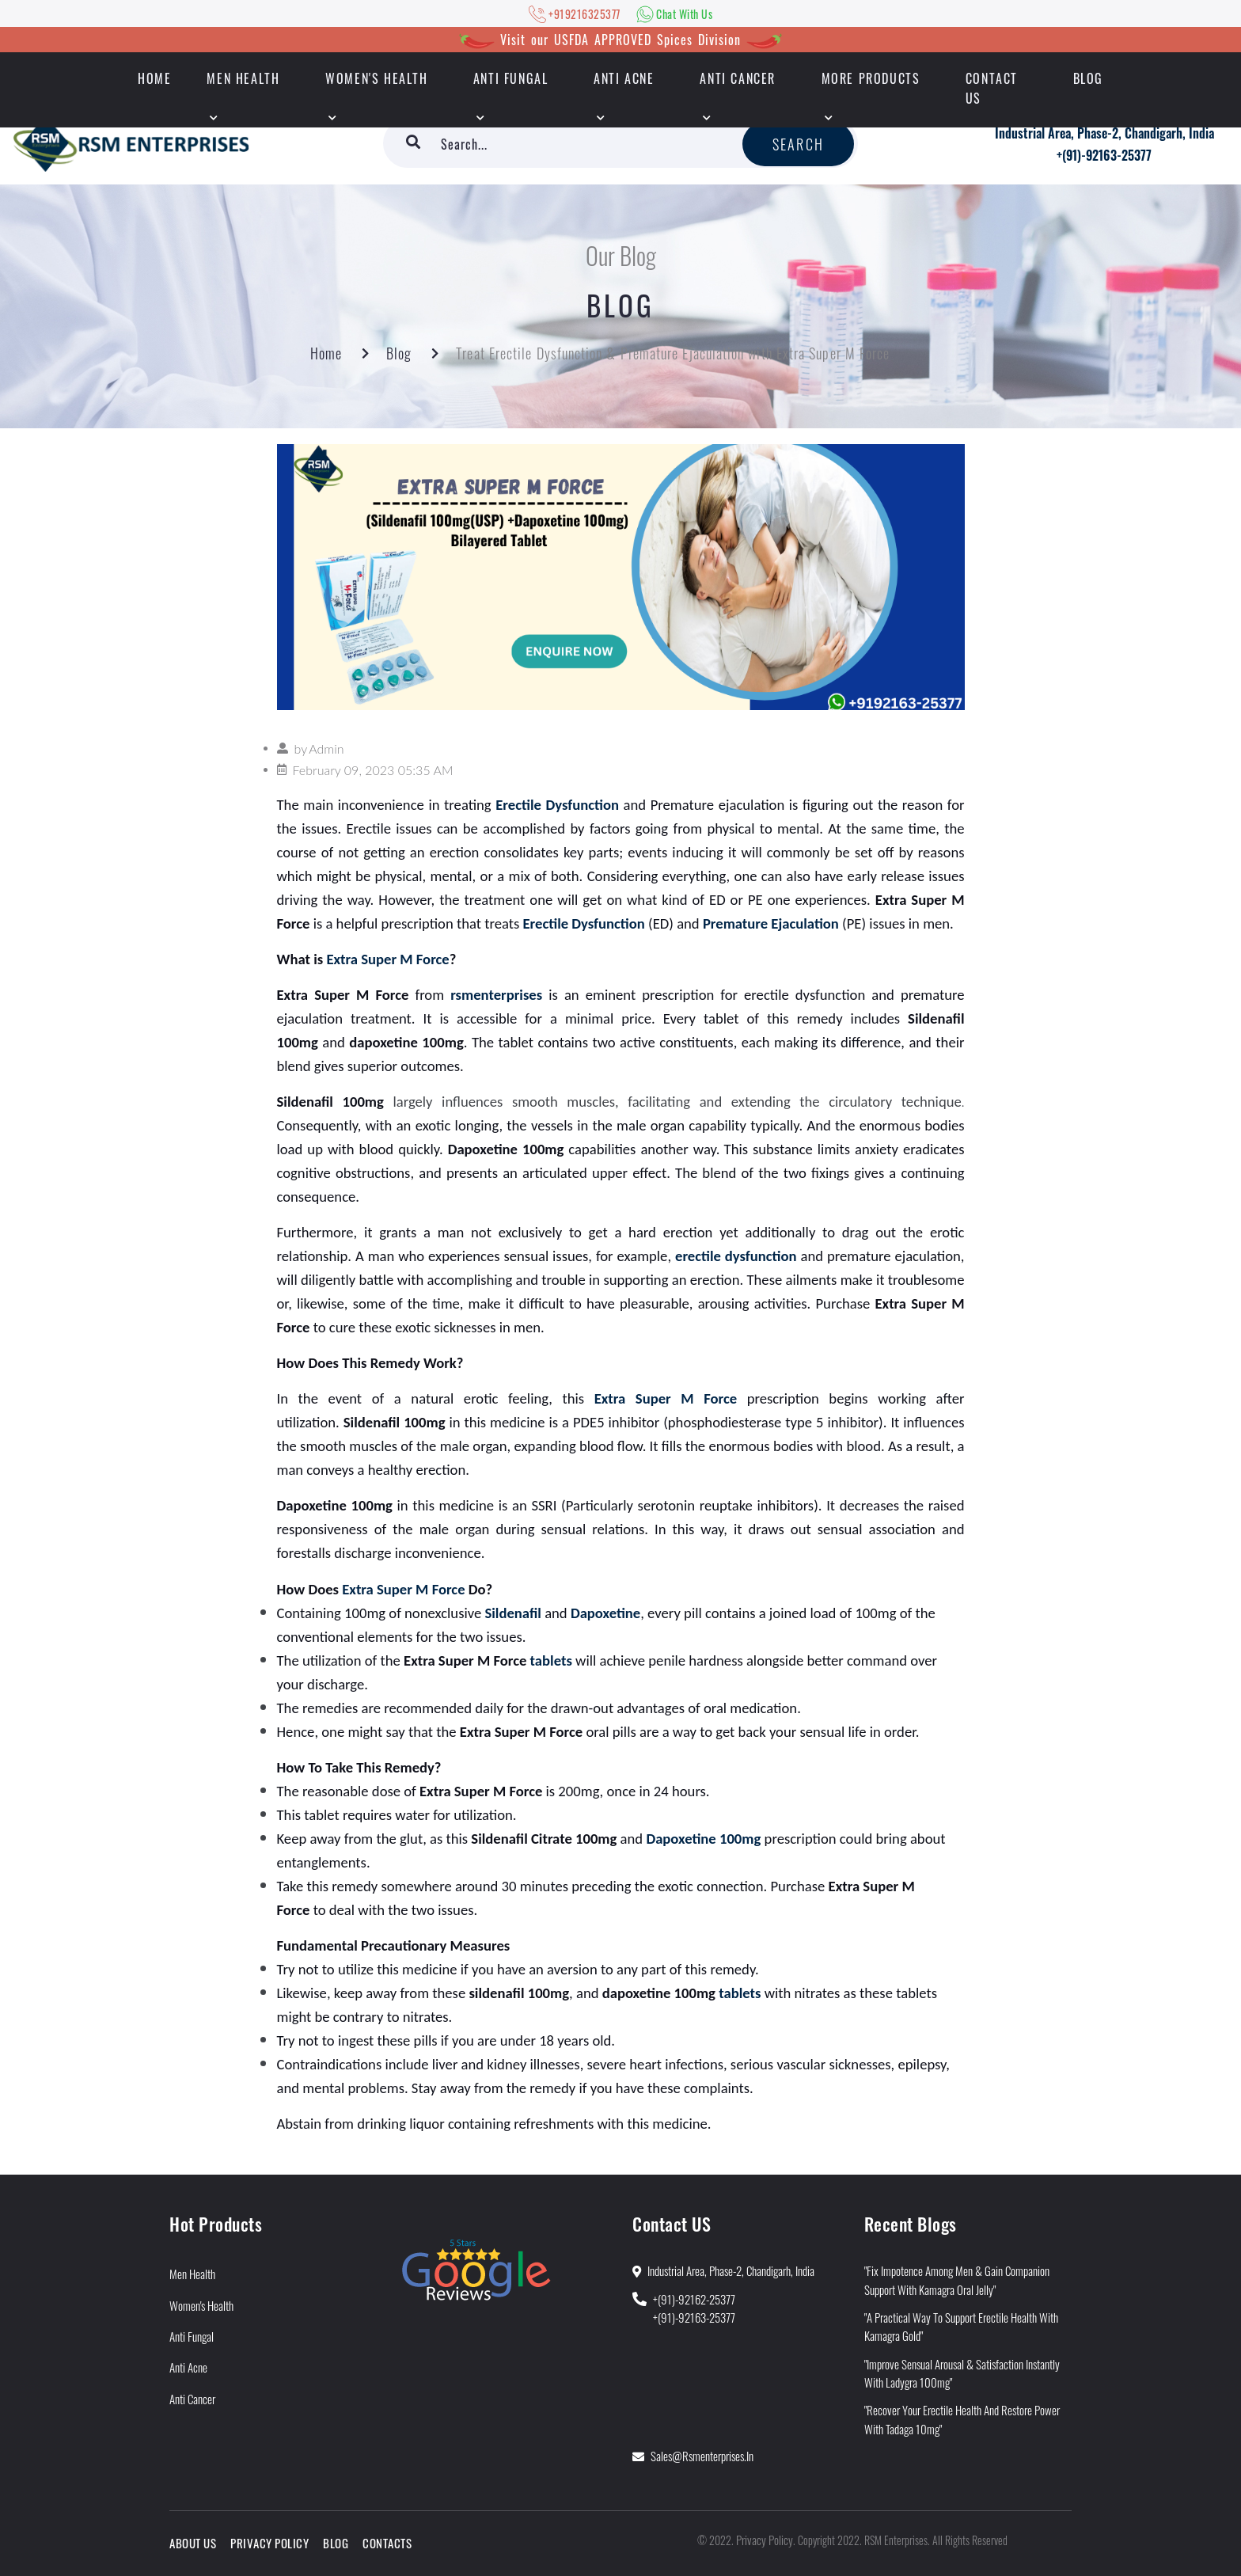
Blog (1088, 78)
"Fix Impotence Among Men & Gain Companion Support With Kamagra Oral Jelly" (956, 2279)
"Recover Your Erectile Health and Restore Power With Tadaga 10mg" (962, 2419)
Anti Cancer (738, 78)
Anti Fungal (510, 78)
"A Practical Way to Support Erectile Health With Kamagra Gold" (961, 2326)
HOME (154, 78)
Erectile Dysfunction (557, 805)
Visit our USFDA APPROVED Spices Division (620, 39)
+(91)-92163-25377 (1104, 155)
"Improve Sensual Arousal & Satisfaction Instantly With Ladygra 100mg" (962, 2373)
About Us (192, 2542)
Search (798, 144)
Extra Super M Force (387, 959)
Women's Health (376, 78)
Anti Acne (624, 78)
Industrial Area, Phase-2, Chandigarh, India (1104, 132)
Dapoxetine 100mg (703, 1838)
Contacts (387, 2542)
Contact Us (992, 88)
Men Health (243, 78)
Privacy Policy (269, 2542)
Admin (326, 748)
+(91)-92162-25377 (694, 2299)
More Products (871, 78)
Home (326, 353)
